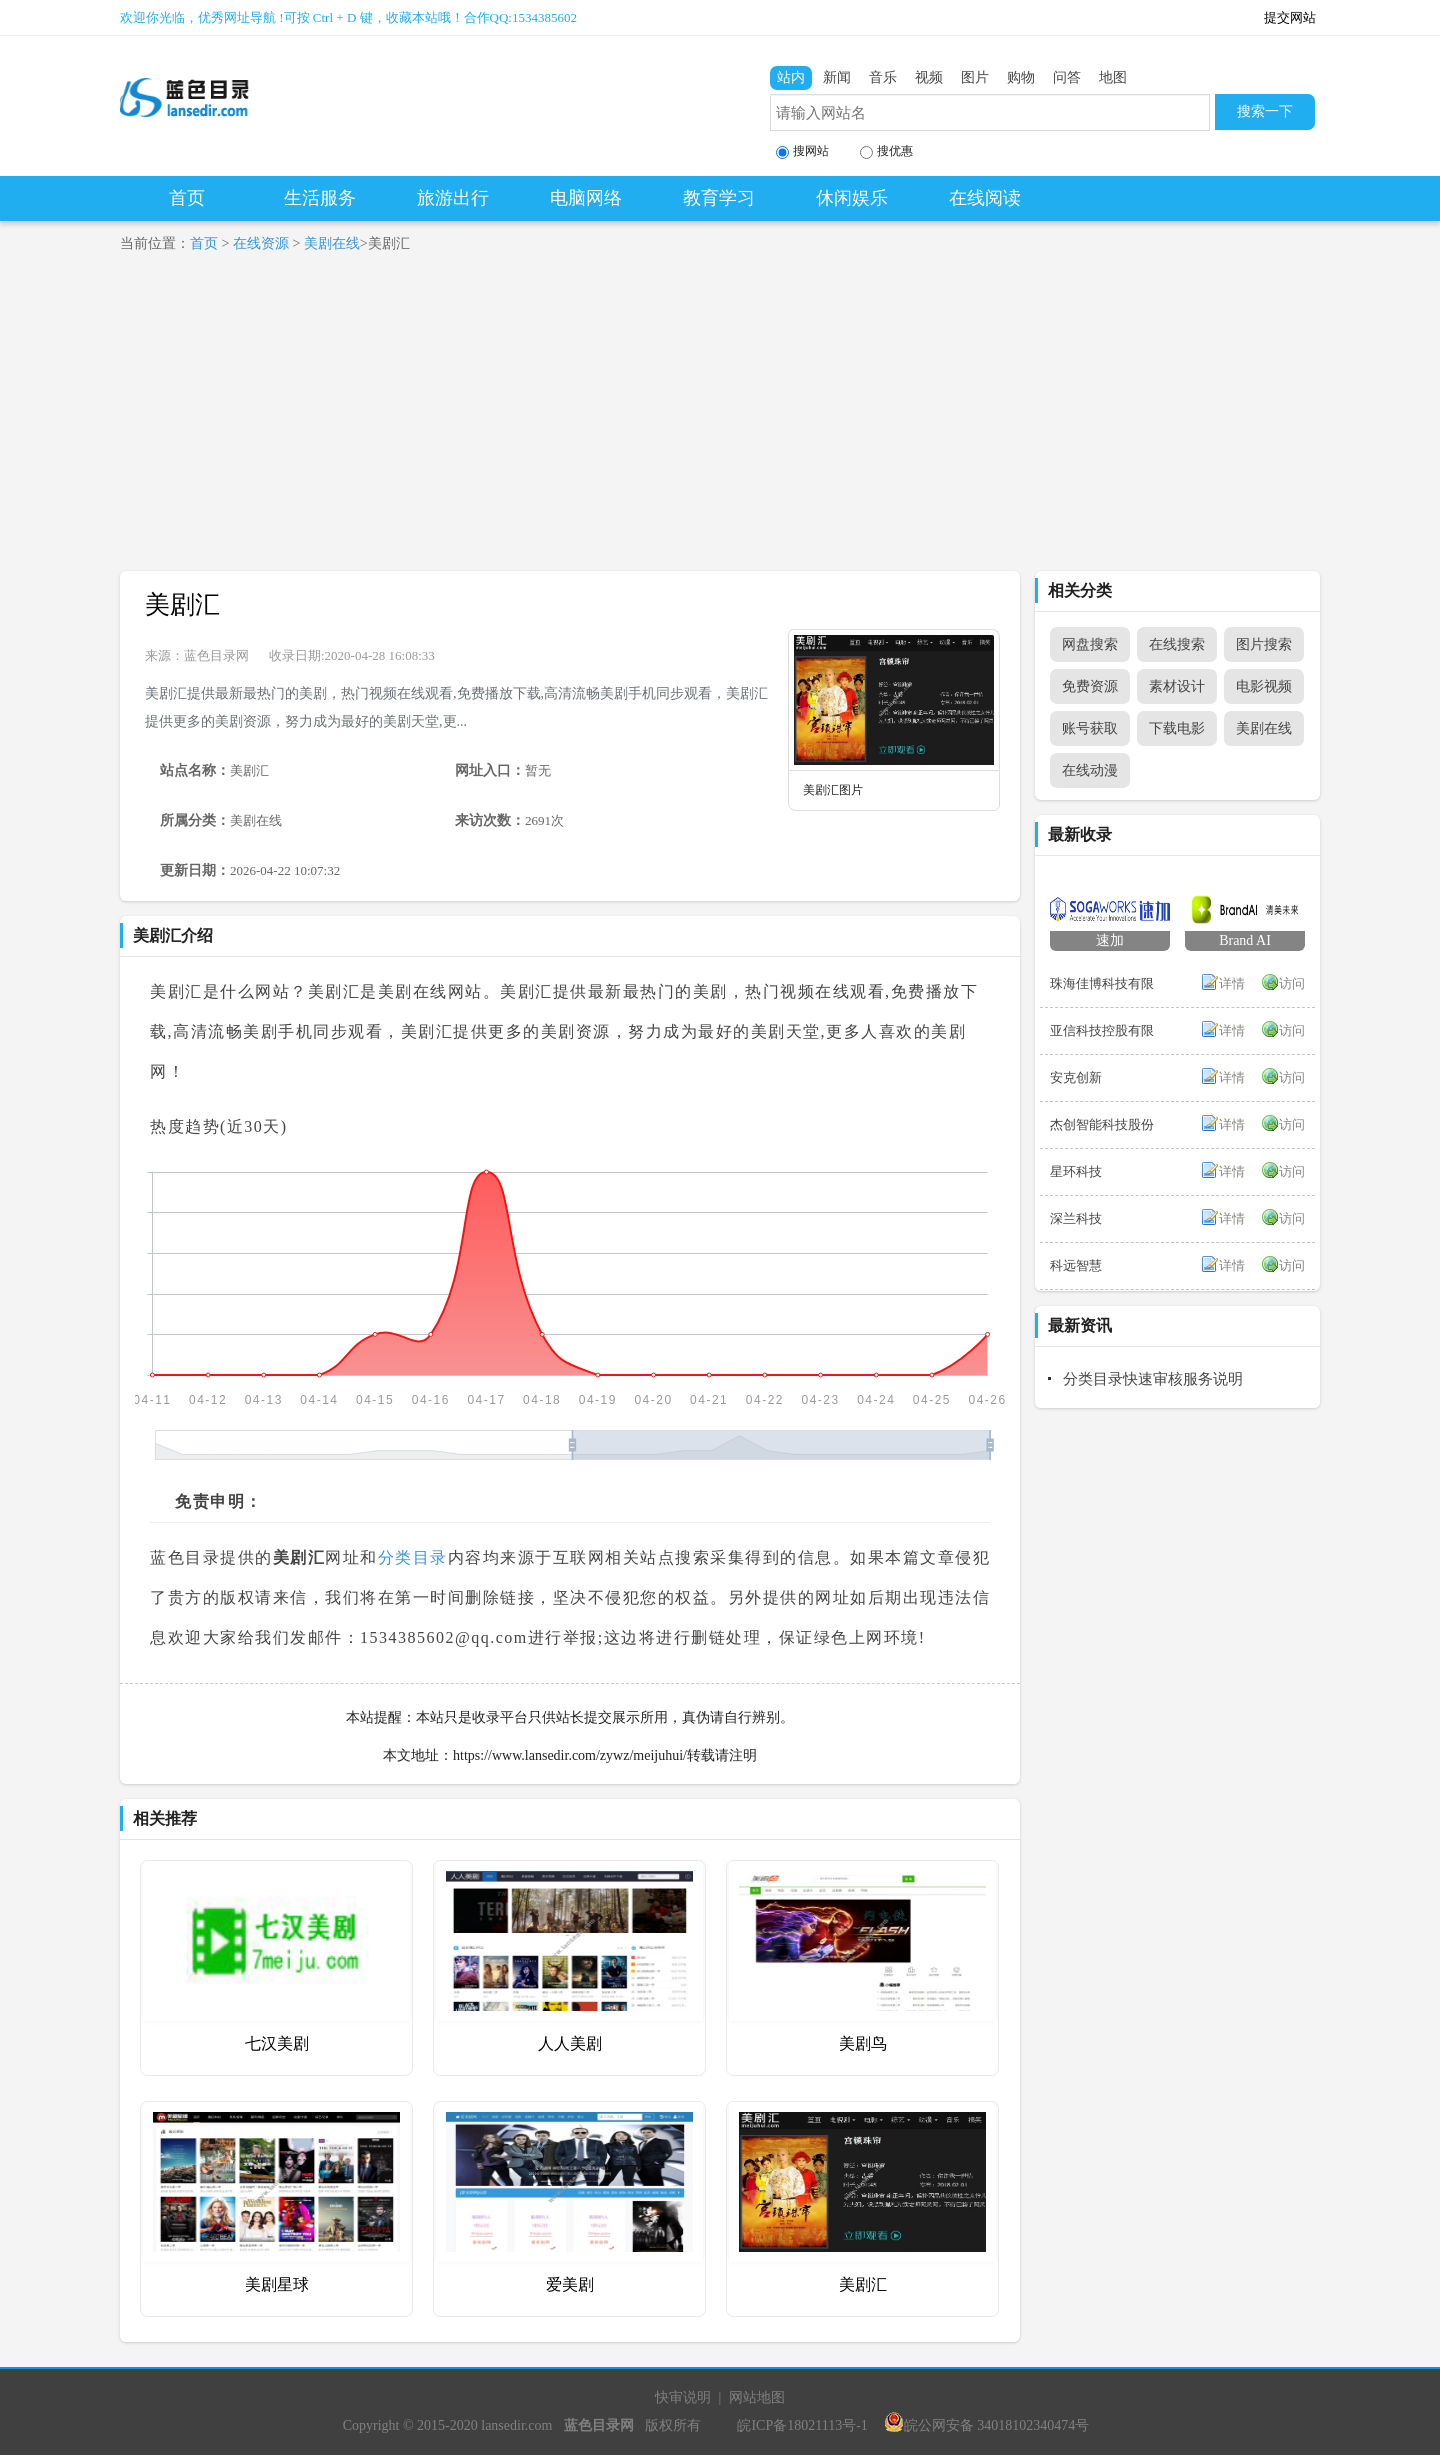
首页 (187, 198)
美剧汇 (182, 604)
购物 (1021, 77)
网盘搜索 (1090, 644)
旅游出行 (453, 198)
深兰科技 (1076, 1218)
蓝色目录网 (216, 655)
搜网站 (802, 151)
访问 (1292, 983)
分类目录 (413, 1557)
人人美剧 (570, 2043)
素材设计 (1177, 686)
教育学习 (719, 198)
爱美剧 (570, 2284)
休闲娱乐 (852, 198)
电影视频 (1264, 686)
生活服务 (320, 198)
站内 (791, 77)
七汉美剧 (277, 2043)
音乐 (883, 77)
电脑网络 (586, 198)
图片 (975, 77)
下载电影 (1177, 728)
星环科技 (1076, 1171)
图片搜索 (1264, 644)
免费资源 (1090, 686)
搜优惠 (886, 151)
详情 (1232, 983)
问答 (1067, 77)
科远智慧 (1076, 1265)
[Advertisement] (720, 421)
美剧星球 (277, 2284)
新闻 (837, 77)
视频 (929, 77)
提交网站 (1290, 17)
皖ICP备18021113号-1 (802, 2425)
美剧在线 (332, 243)
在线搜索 (1177, 644)
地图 (1113, 77)
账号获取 (1090, 728)
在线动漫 (1090, 770)
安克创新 (1076, 1077)
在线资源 (261, 243)
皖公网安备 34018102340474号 (987, 2425)
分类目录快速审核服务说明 (1153, 1379)
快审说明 (683, 2397)
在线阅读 (985, 198)
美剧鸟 (863, 2043)
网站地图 (757, 2397)
